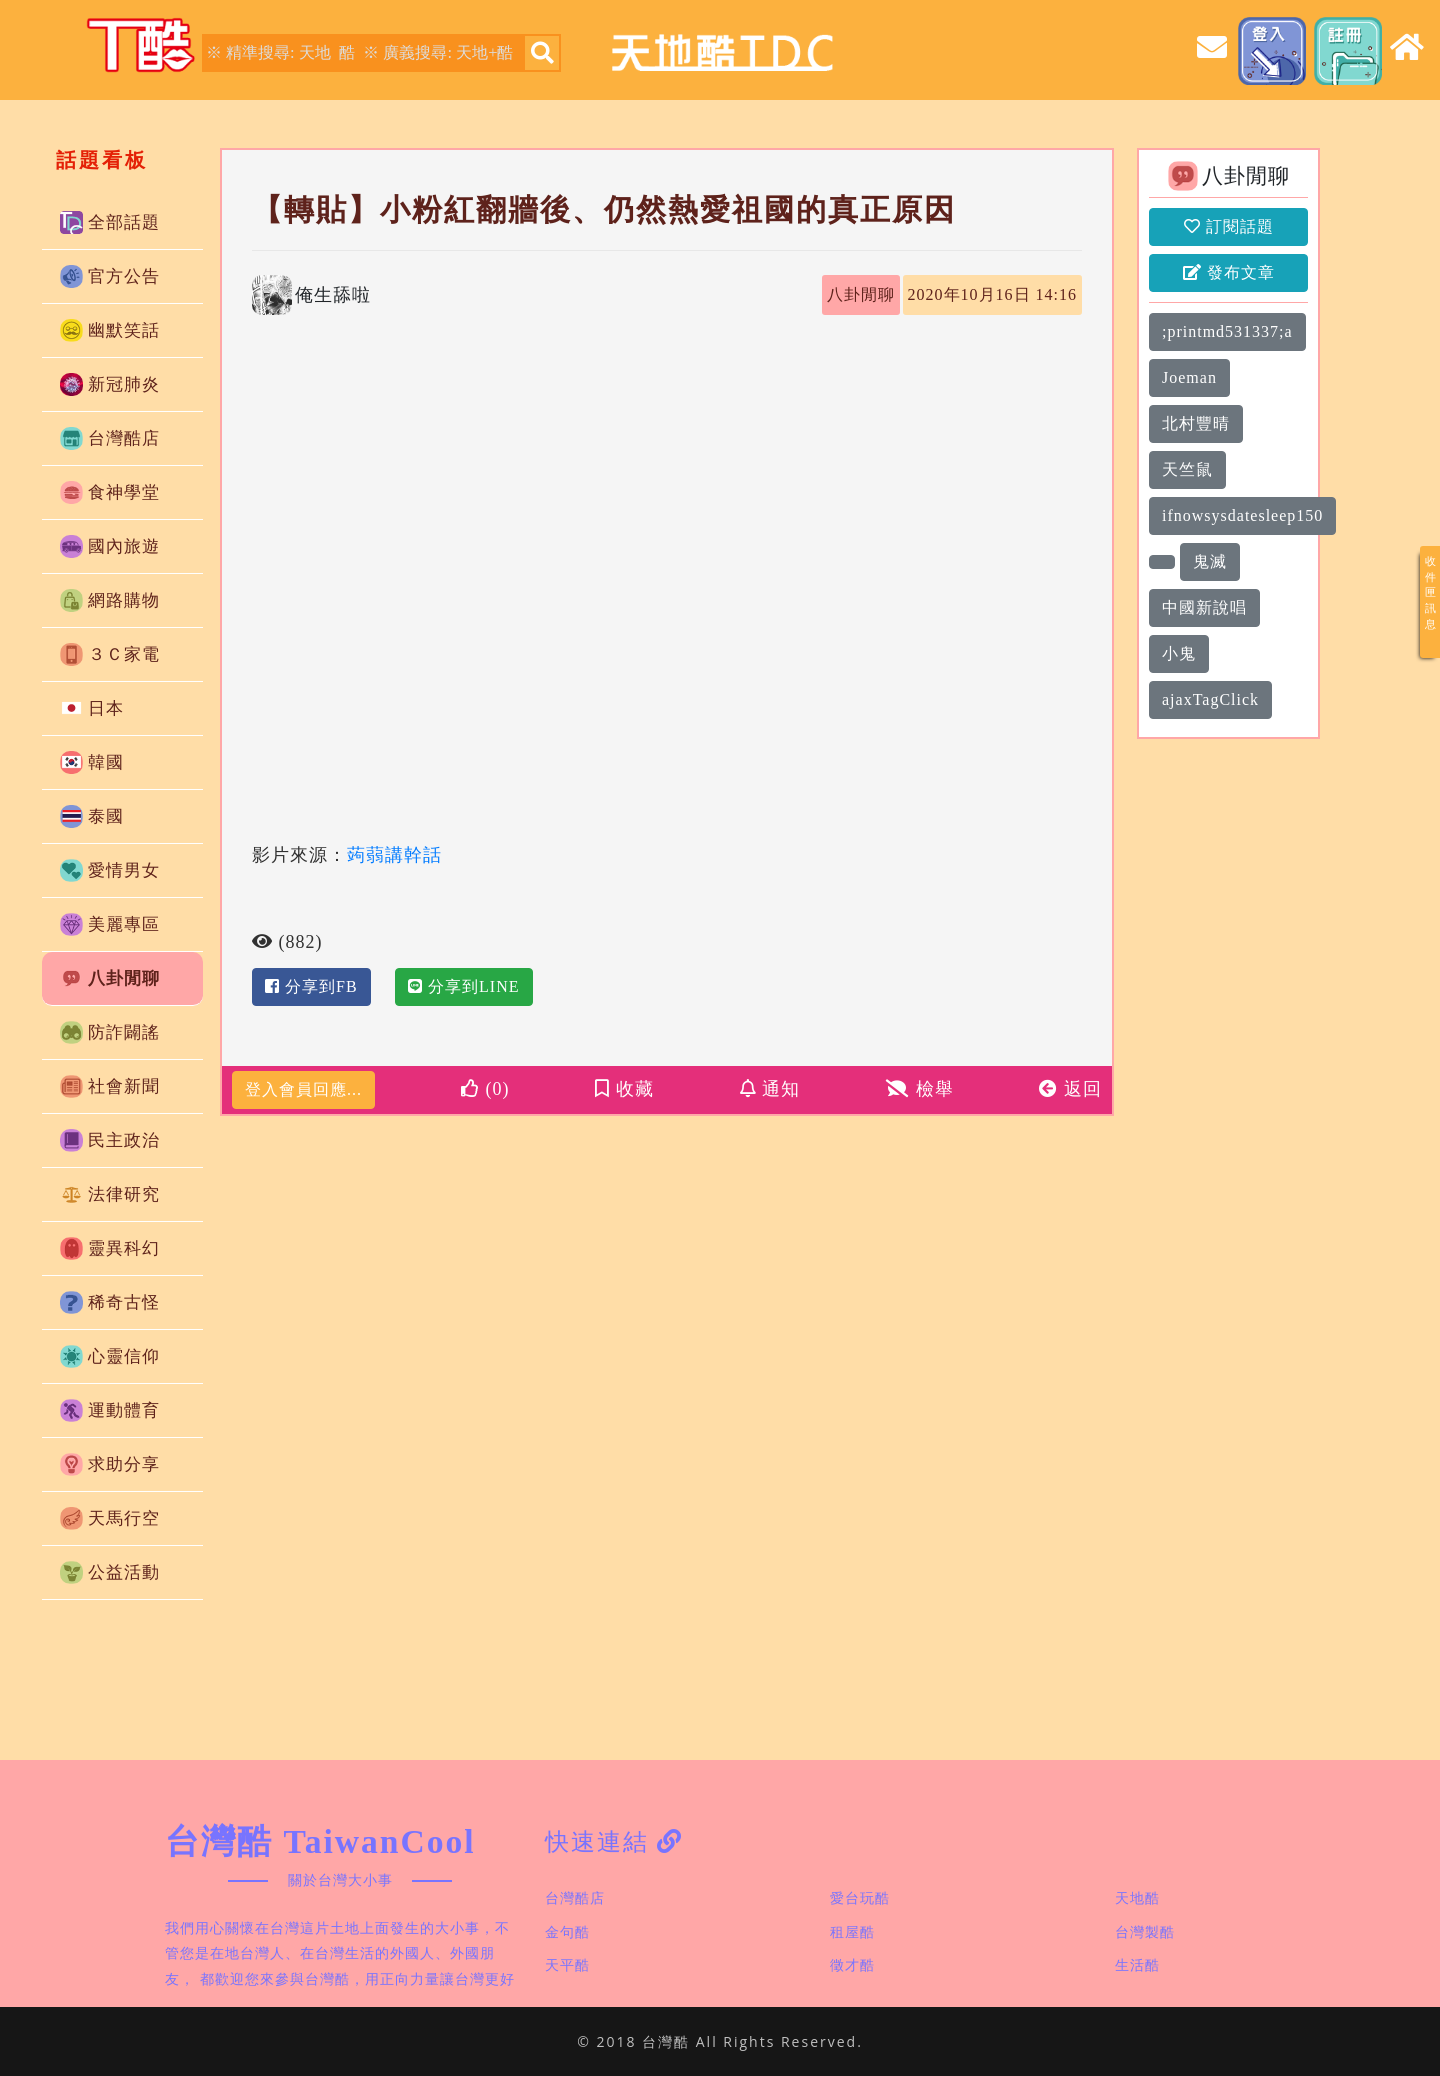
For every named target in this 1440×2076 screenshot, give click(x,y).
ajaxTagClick (1210, 699)
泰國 (92, 816)
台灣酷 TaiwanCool (320, 1841)
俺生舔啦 (333, 295)
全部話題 (110, 222)
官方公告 (110, 276)
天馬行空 (110, 1518)
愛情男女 (110, 870)
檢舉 (920, 1089)
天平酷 (567, 1964)
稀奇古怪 (110, 1302)
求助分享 (110, 1464)
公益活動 (110, 1572)
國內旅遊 (110, 546)
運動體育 (110, 1410)
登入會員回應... (303, 1089)
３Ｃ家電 (110, 654)
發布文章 (1229, 272)
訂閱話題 (1229, 226)
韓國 (92, 762)
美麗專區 (110, 924)
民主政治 (110, 1140)
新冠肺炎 (110, 384)
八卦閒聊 (110, 978)
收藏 (624, 1089)
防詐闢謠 (110, 1032)
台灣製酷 (1145, 1931)
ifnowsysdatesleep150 (1242, 515)
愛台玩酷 (860, 1897)
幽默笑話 (110, 330)
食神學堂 (110, 492)
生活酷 (1137, 1964)
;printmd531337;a (1227, 331)
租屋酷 (852, 1931)
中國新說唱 (1204, 607)
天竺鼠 (1187, 469)
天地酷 (1137, 1897)
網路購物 (110, 600)
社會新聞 (110, 1086)
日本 (92, 708)
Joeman (1189, 377)
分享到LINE (463, 986)
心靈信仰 (110, 1356)
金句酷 (567, 1931)
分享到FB (311, 986)
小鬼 (1179, 653)
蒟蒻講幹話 (394, 854)
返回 (1070, 1089)
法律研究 (110, 1194)
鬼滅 (1210, 561)
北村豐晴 (1196, 423)
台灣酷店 (110, 438)
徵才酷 (852, 1964)
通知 (770, 1089)
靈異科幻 (110, 1248)
